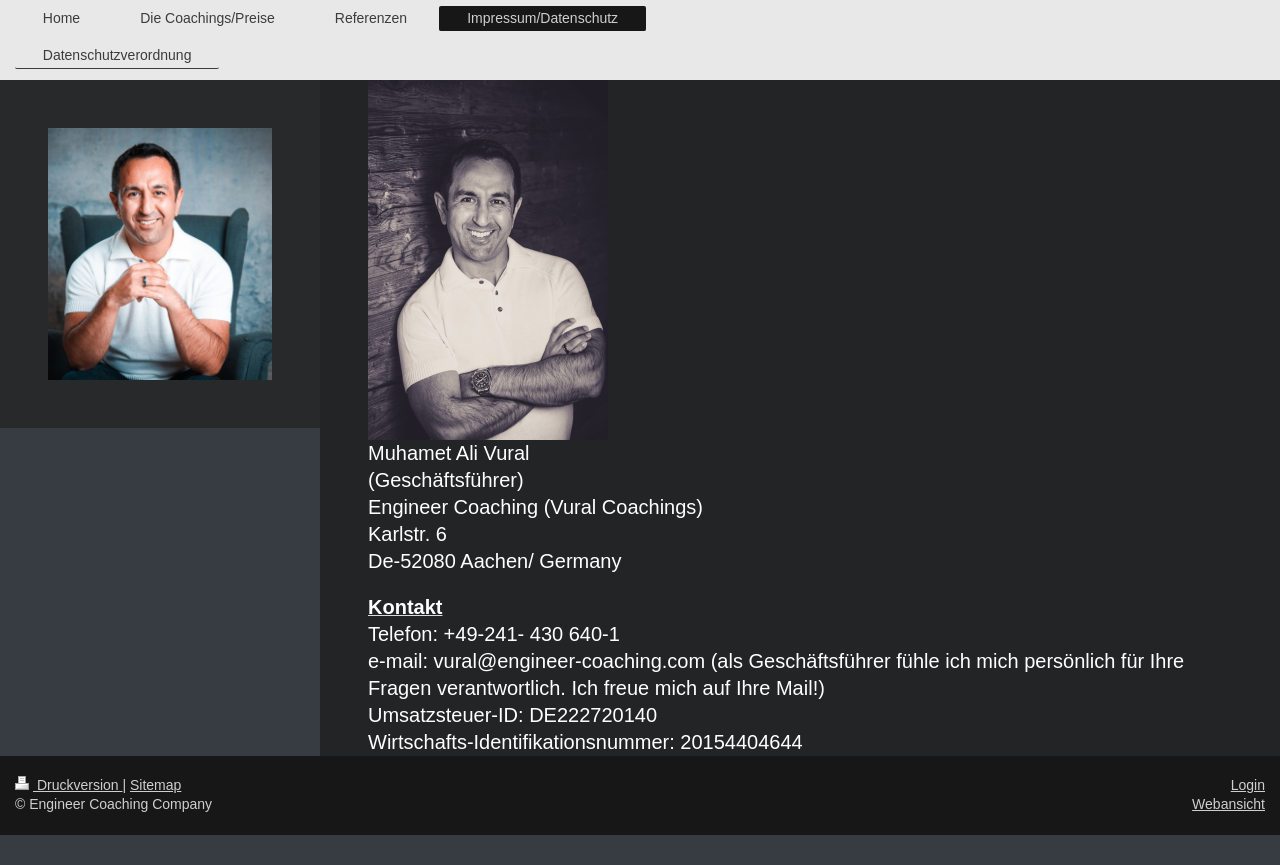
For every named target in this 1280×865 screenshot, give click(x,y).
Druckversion (68, 785)
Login (1248, 785)
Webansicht (1228, 804)
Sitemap (155, 785)
